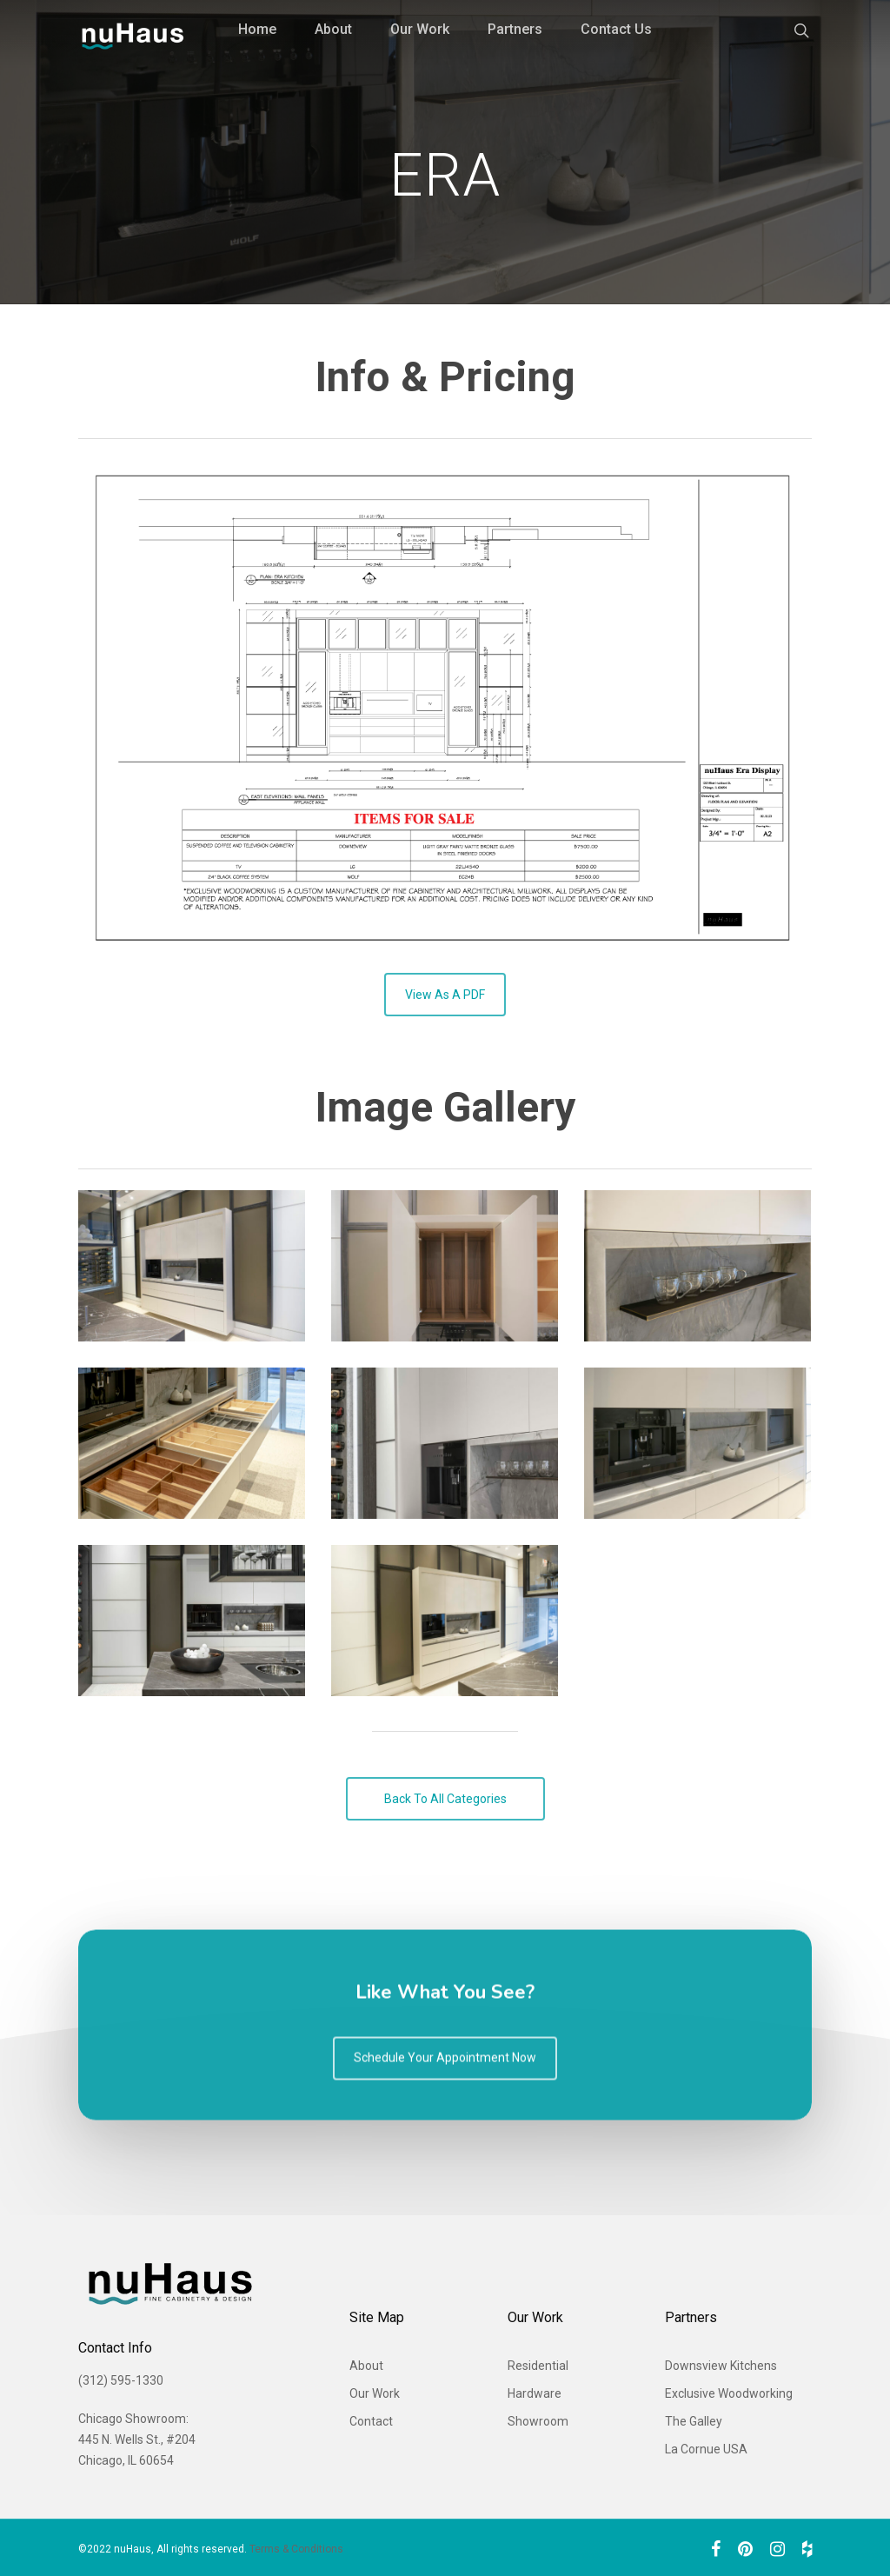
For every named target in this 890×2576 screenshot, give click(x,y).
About (333, 29)
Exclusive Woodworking (729, 2393)
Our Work (419, 29)
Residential (538, 2366)
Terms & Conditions (296, 2549)
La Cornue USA (706, 2449)
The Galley (693, 2421)
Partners (515, 29)
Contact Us (616, 29)
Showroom (538, 2421)
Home (257, 29)
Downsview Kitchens (721, 2366)
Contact (371, 2421)
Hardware (534, 2393)
